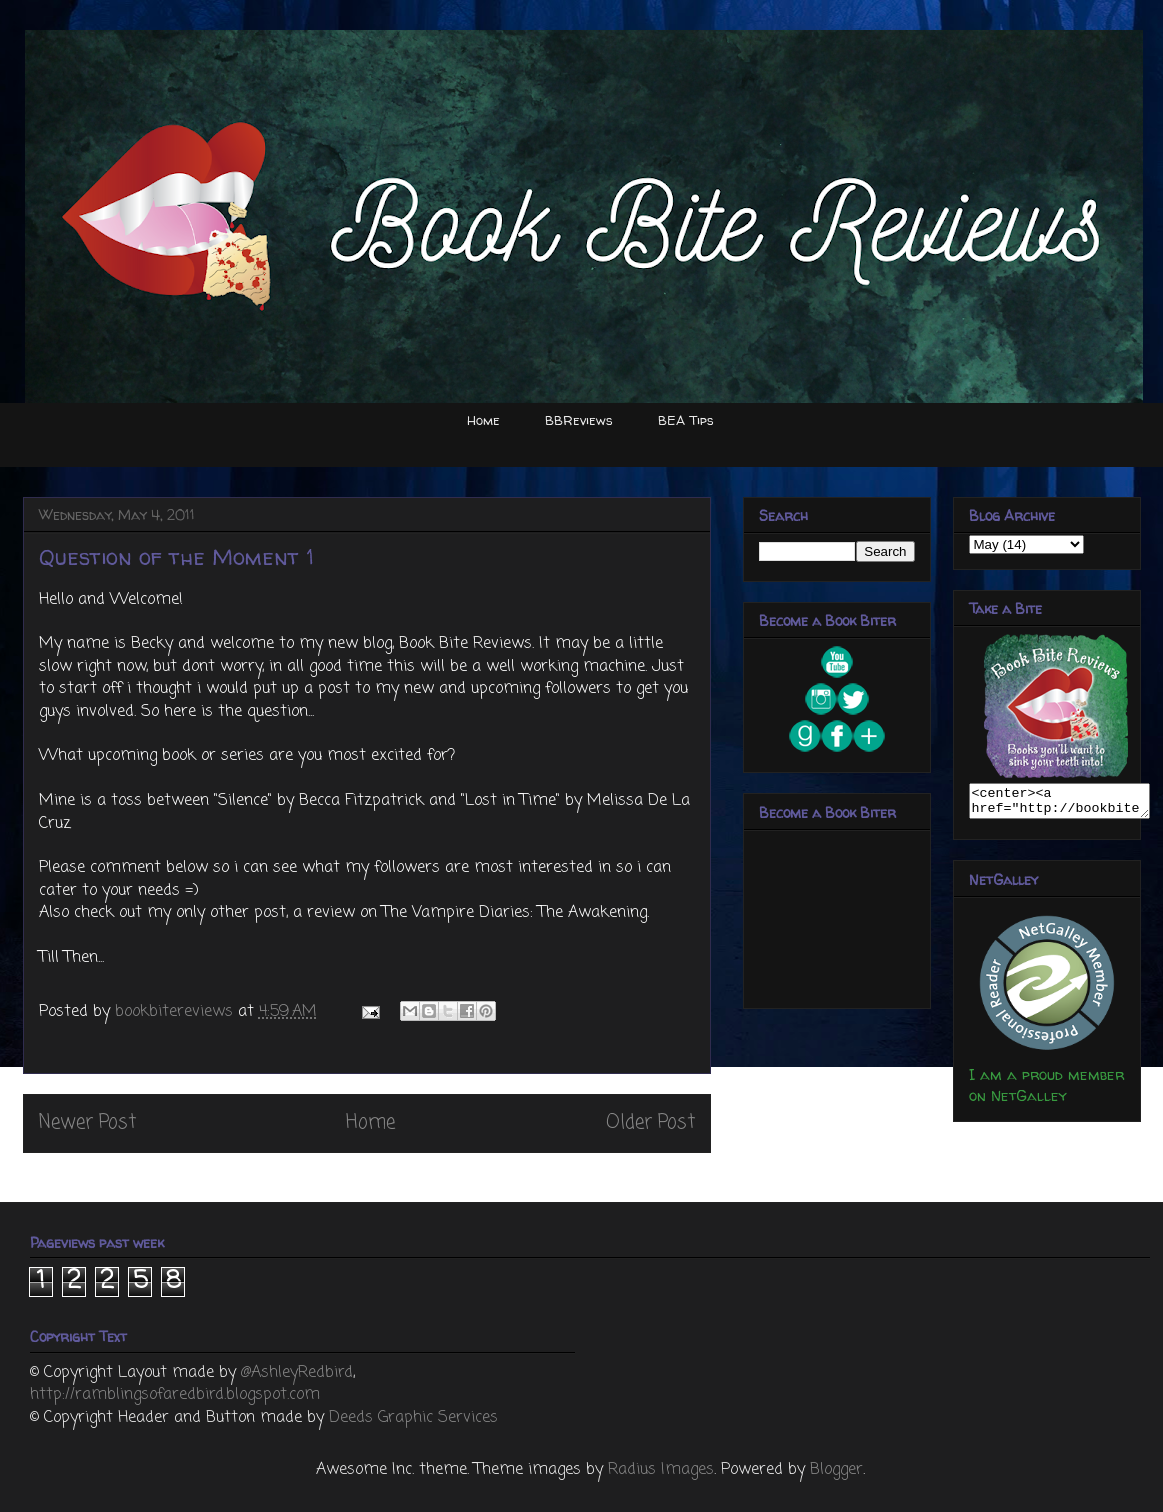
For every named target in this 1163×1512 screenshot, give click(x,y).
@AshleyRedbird (297, 1373)
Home (483, 420)
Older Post (650, 1122)
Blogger (836, 1470)
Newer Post (87, 1122)
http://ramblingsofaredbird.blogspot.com (175, 1395)
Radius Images (661, 1470)
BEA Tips (686, 420)
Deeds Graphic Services (413, 1418)
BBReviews (579, 420)
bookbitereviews (176, 1012)
